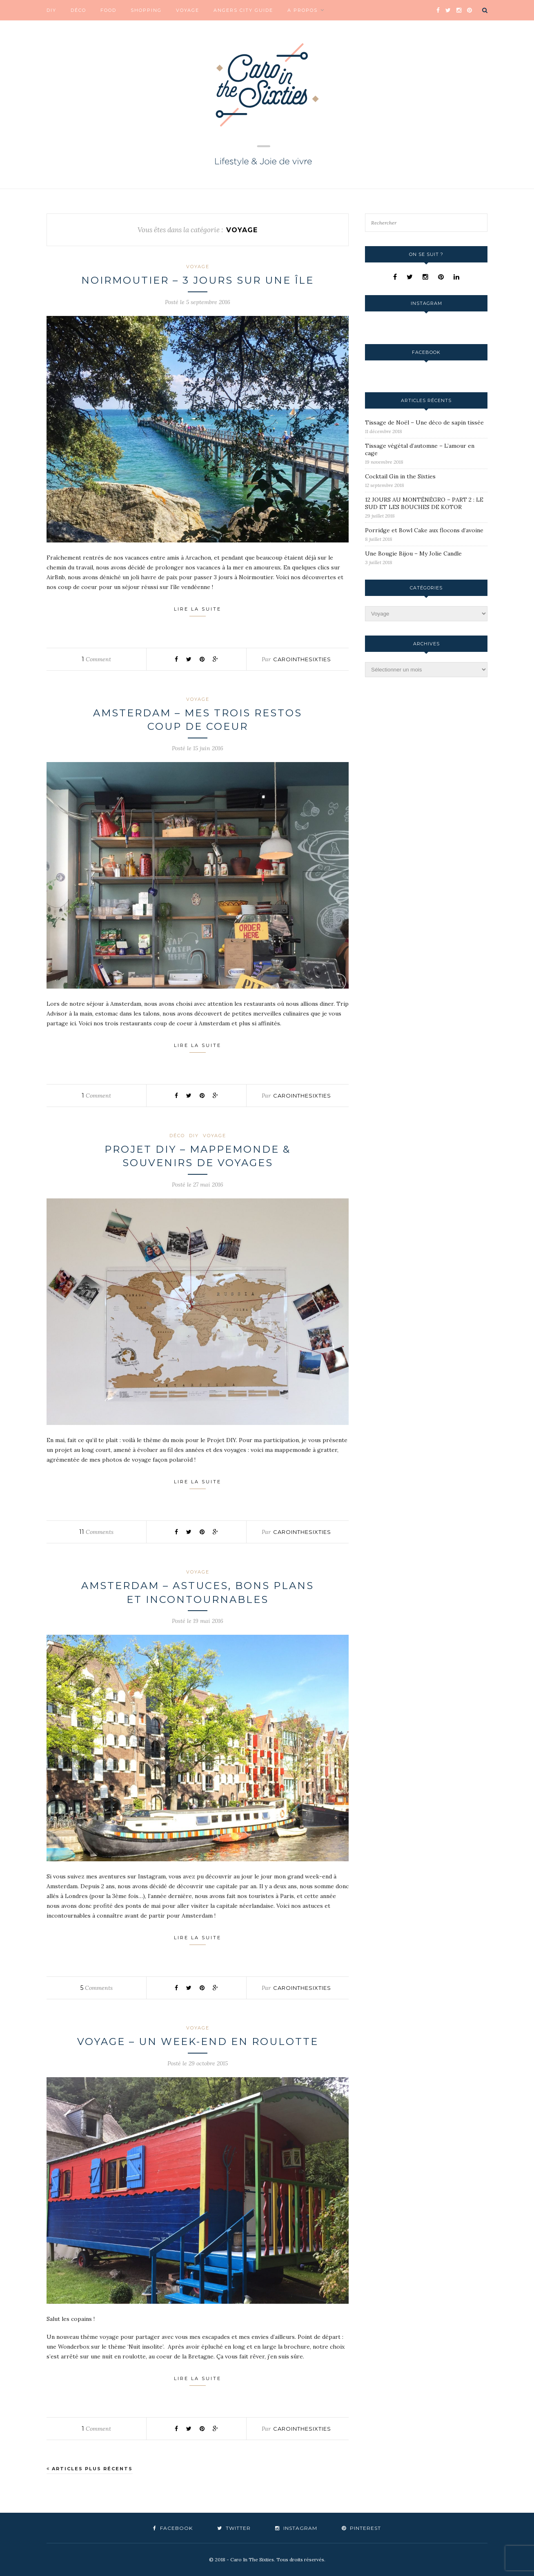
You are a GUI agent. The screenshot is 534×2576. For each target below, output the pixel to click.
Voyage (187, 10)
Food (108, 10)
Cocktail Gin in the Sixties (400, 476)
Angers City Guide (243, 10)
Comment (96, 659)
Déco (78, 10)
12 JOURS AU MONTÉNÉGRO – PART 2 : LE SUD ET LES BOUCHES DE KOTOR (424, 503)
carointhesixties (302, 659)
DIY (51, 10)
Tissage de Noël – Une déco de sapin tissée (424, 422)
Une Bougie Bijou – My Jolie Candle (413, 553)
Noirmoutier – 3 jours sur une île (197, 280)
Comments (96, 1532)
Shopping (146, 10)
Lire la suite (197, 611)
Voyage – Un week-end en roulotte (197, 2041)
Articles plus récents (90, 2469)
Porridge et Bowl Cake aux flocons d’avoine (424, 530)
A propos (302, 10)
